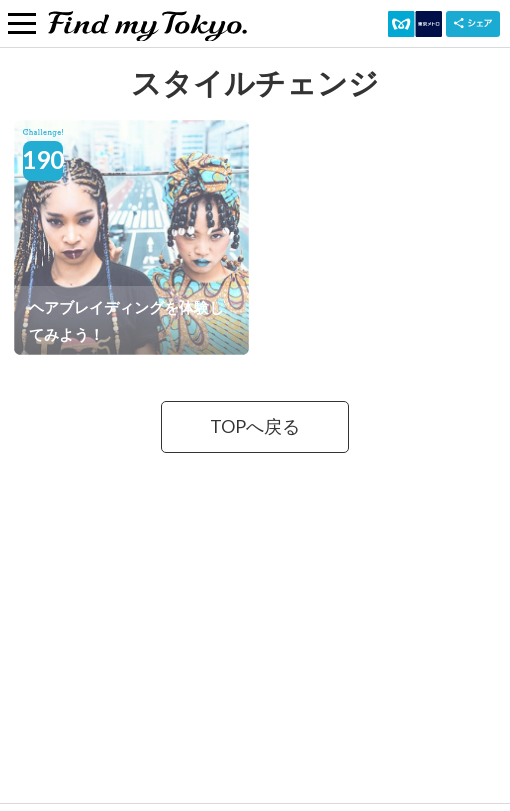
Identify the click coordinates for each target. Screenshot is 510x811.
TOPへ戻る (255, 426)
